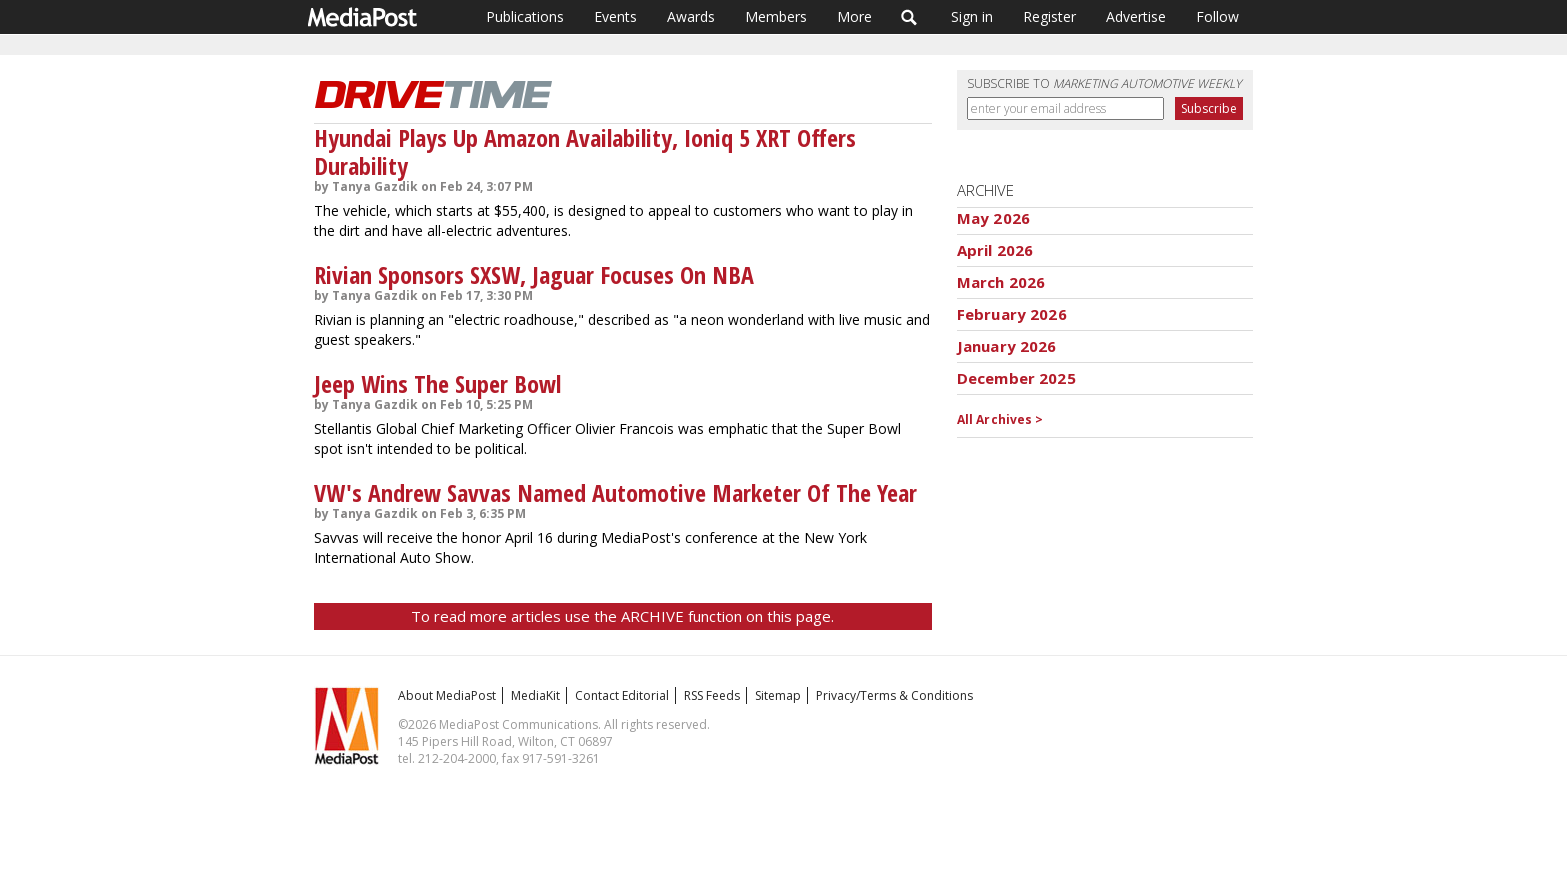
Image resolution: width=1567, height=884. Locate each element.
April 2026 (995, 250)
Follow (1217, 16)
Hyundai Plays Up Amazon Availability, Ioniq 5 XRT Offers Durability (585, 151)
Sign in (972, 16)
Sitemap (778, 695)
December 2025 (1016, 378)
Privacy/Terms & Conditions (894, 695)
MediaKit (535, 695)
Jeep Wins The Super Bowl (437, 383)
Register (1049, 16)
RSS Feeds (712, 695)
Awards (691, 16)
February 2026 (1012, 314)
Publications (525, 16)
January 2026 (1007, 346)
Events (615, 16)
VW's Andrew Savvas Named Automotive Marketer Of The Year (615, 492)
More (854, 16)
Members (776, 16)
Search (909, 17)
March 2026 (1001, 282)
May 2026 (993, 218)
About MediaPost (447, 695)
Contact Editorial (622, 695)
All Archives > (1000, 419)
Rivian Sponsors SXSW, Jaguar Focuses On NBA (534, 274)
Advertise (1136, 16)
